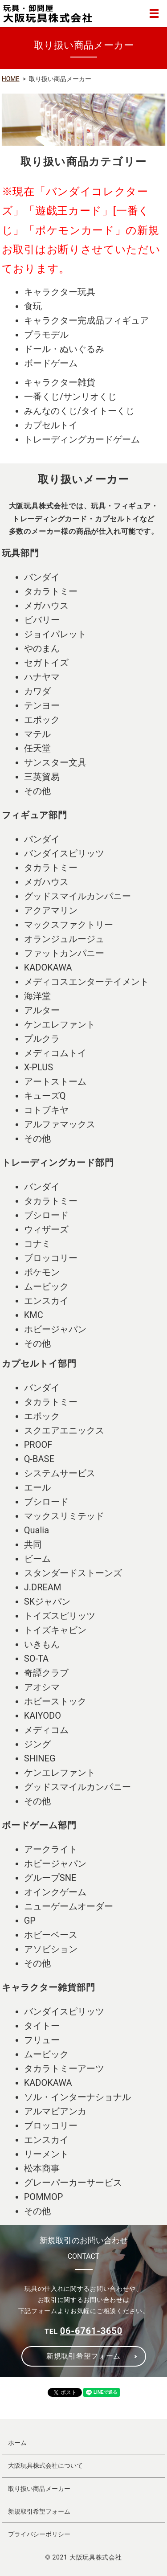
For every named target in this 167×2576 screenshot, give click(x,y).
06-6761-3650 (91, 2331)
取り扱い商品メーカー (39, 2488)
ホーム (17, 2442)
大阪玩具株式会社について (45, 2465)
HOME (11, 78)
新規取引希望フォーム (83, 2356)
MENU (154, 13)
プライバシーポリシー (39, 2534)
